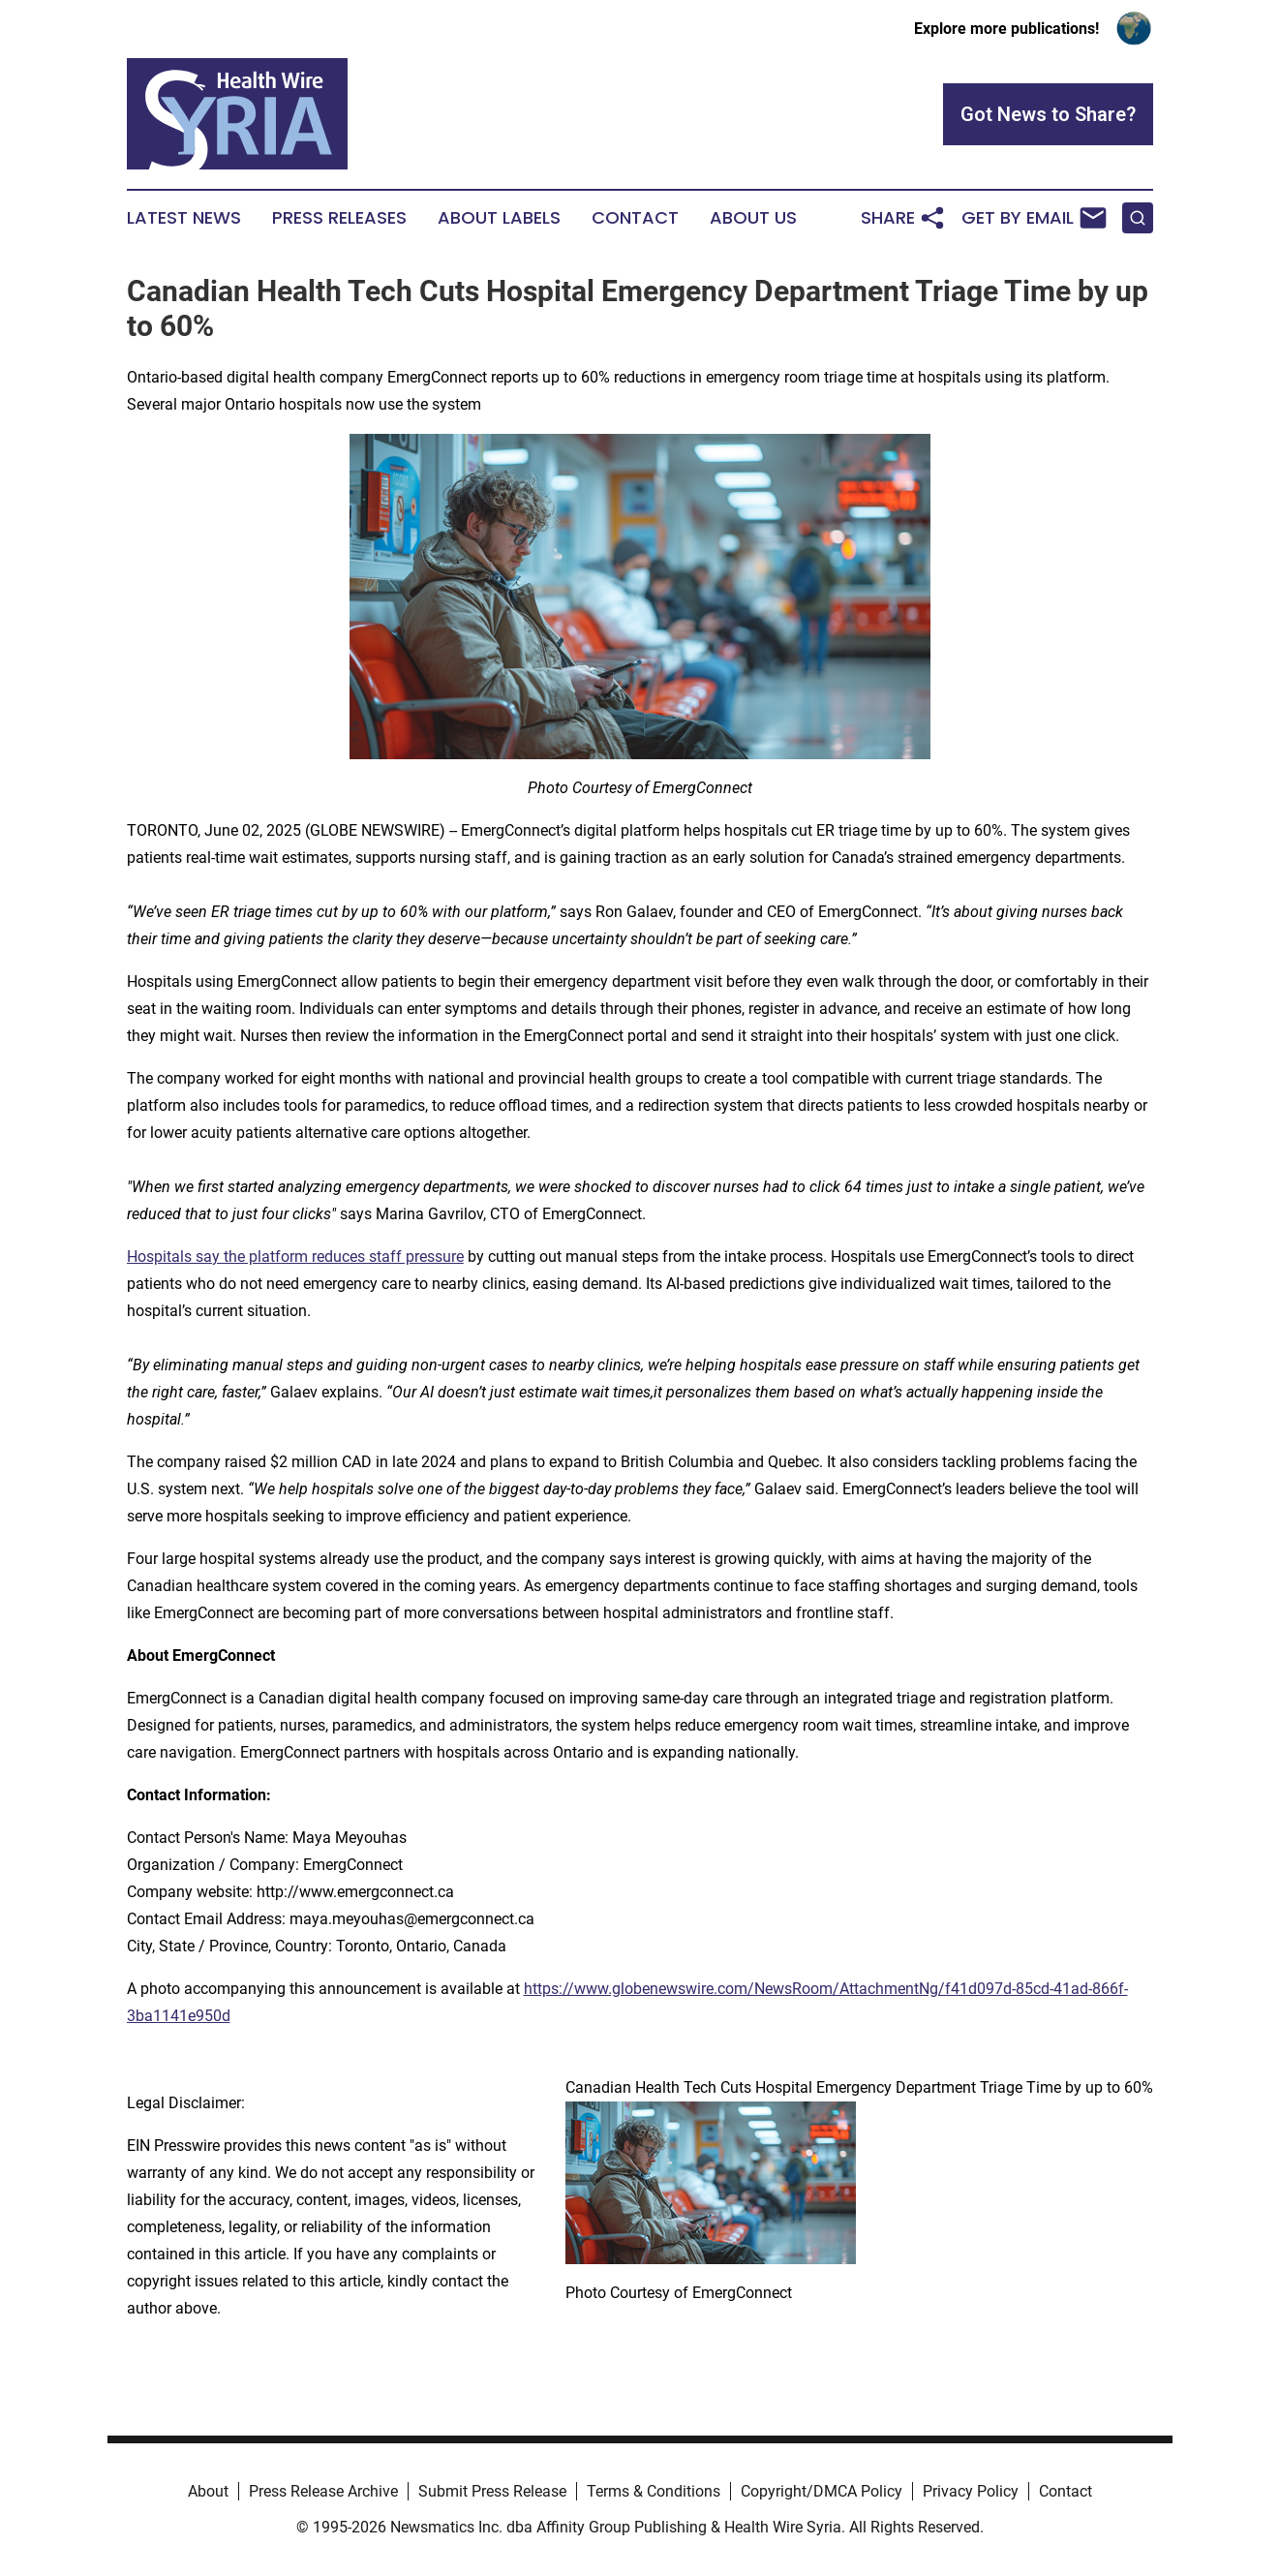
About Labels (499, 218)
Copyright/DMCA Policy (821, 2491)
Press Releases (339, 218)
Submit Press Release (492, 2491)
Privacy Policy (971, 2491)
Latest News (184, 218)
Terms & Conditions (653, 2491)
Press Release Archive (323, 2491)
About (208, 2491)
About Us (753, 218)
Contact (635, 218)
